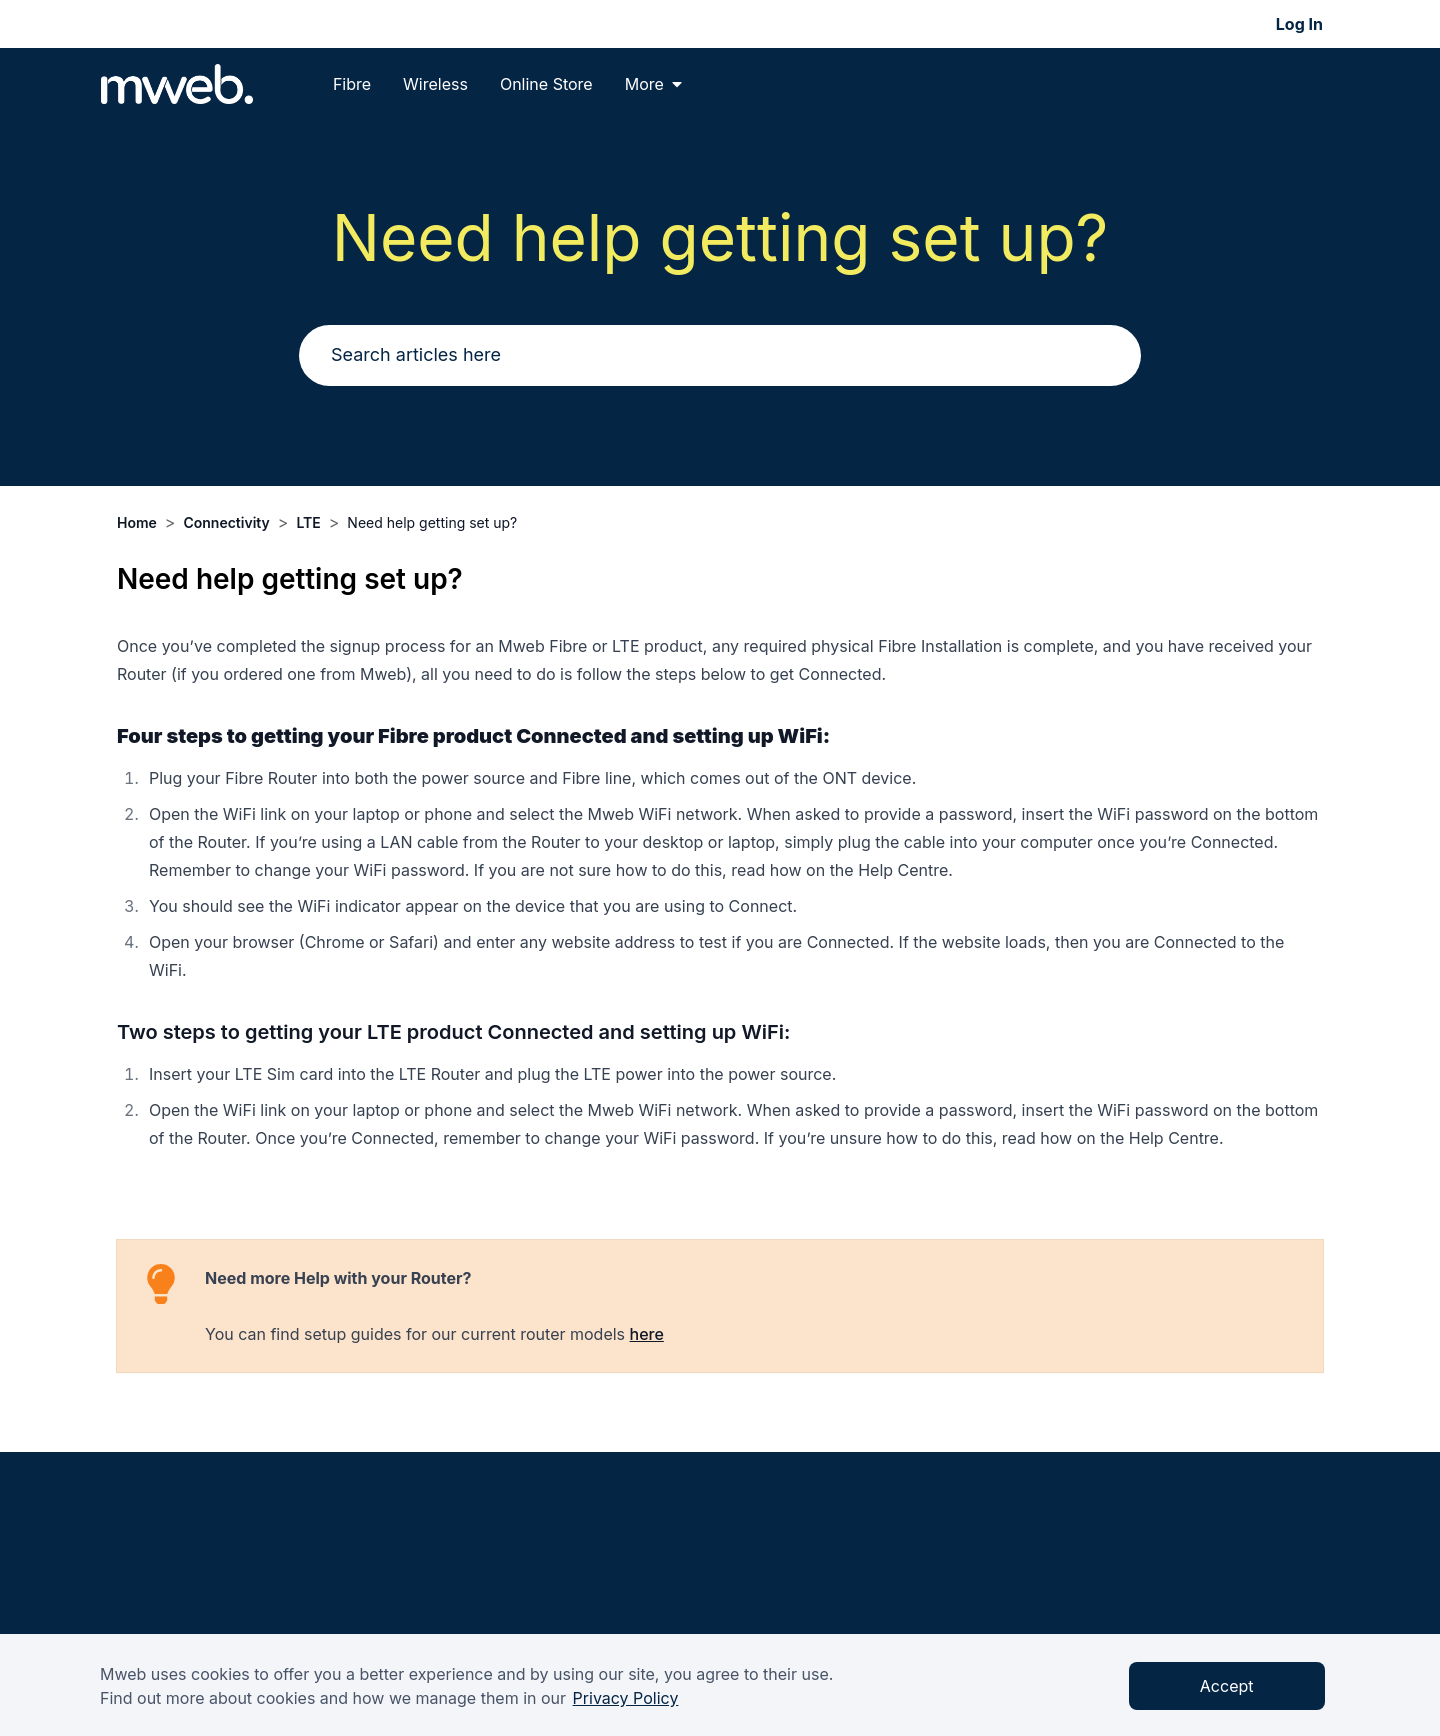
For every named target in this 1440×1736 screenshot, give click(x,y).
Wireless (435, 84)
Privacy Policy (626, 1698)
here (647, 1334)
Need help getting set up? (432, 522)
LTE (308, 522)
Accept (1227, 1686)
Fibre (352, 84)
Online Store (546, 84)
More (653, 84)
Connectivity (226, 522)
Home (137, 522)
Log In (1299, 24)
